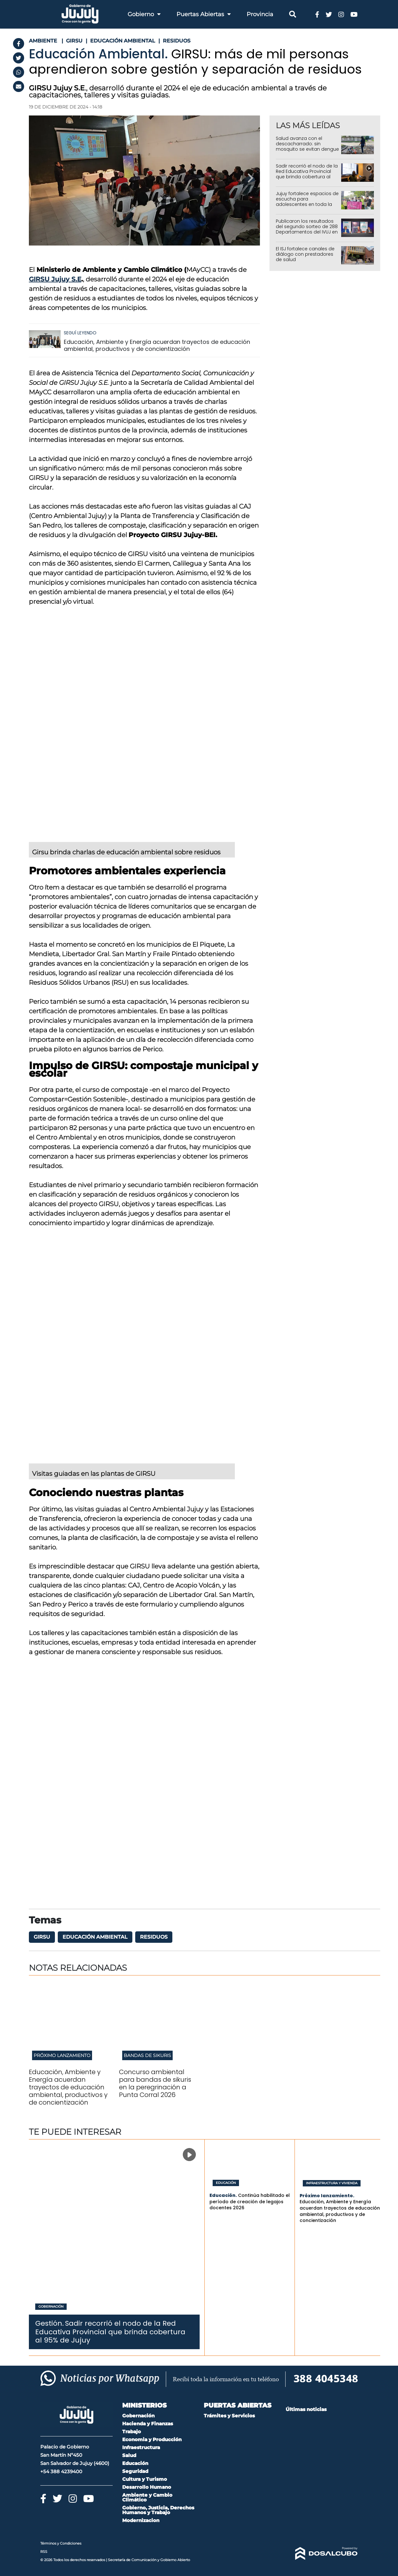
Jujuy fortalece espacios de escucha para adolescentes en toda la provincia (307, 201)
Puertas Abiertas (203, 14)
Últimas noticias (306, 2409)
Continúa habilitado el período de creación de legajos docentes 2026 (249, 2201)
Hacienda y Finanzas (147, 2424)
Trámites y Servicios (229, 2416)
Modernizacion (140, 2520)
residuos (154, 1937)
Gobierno (144, 14)
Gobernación (50, 2306)
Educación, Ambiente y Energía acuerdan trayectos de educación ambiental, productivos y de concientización (157, 345)
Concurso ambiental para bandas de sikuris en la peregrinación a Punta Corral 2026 (155, 2083)
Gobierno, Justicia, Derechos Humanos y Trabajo (158, 2510)
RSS (43, 2551)
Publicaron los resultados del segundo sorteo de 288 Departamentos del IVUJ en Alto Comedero (307, 229)
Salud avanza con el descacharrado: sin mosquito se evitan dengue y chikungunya (307, 146)
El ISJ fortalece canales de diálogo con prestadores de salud (305, 254)
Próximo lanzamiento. (327, 2195)
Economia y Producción (152, 2439)
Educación (226, 2183)
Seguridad (135, 2471)
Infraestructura (141, 2447)
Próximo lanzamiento (62, 2055)
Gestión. (49, 2323)
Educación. (223, 2195)
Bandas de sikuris (147, 2055)
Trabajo (131, 2431)
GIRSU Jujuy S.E (55, 279)
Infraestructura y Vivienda (331, 2183)
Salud (129, 2455)
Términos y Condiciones (60, 2543)
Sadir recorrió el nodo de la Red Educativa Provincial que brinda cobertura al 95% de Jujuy (307, 174)
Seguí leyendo (80, 333)
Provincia (260, 14)
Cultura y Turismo (144, 2479)
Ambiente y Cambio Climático (147, 2497)
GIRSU (42, 1937)
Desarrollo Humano (146, 2487)
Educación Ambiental (95, 1937)
